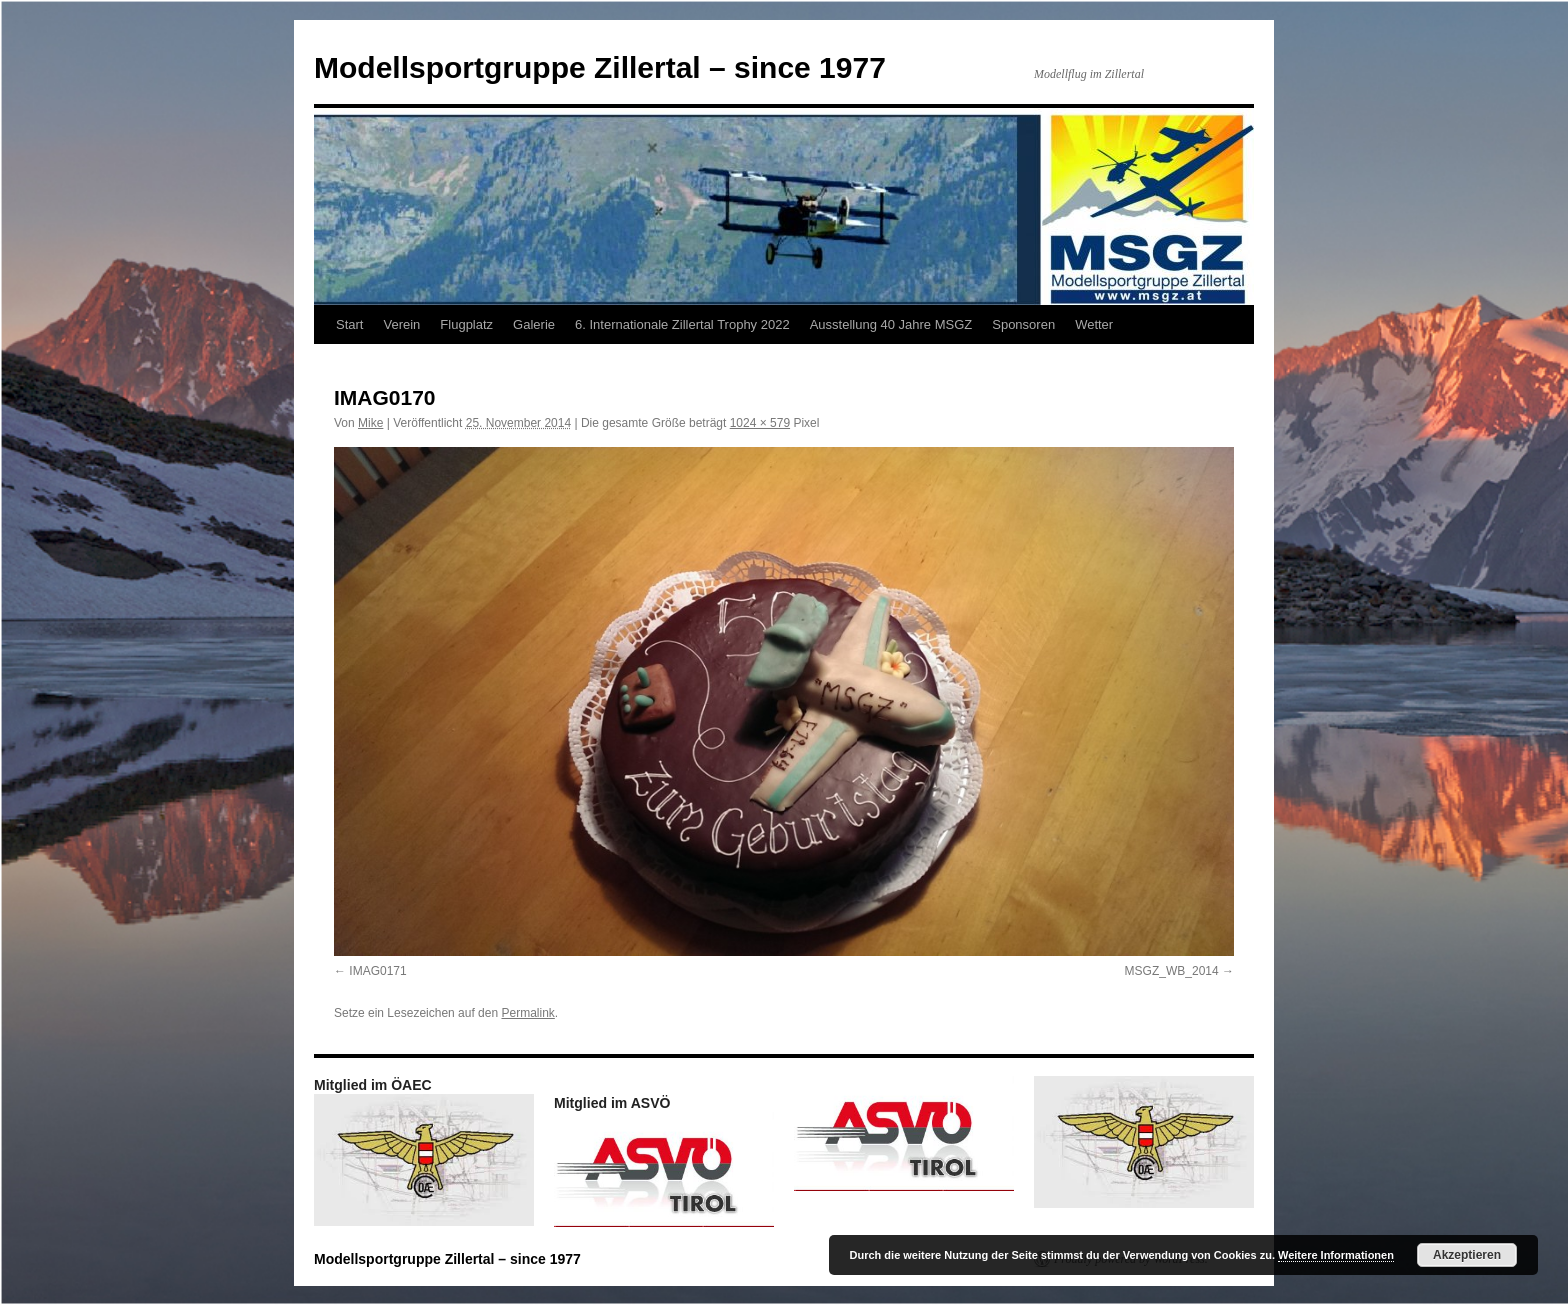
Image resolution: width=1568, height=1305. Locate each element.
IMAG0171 (377, 971)
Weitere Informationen (1336, 1255)
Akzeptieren (1467, 1255)
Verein (401, 324)
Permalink (527, 1013)
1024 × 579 (760, 423)
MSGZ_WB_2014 (1172, 971)
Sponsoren (1023, 324)
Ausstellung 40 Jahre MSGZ (891, 324)
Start (349, 324)
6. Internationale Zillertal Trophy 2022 (682, 324)
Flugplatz (466, 324)
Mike (370, 423)
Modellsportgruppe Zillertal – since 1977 (600, 67)
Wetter (1094, 324)
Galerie (534, 324)
